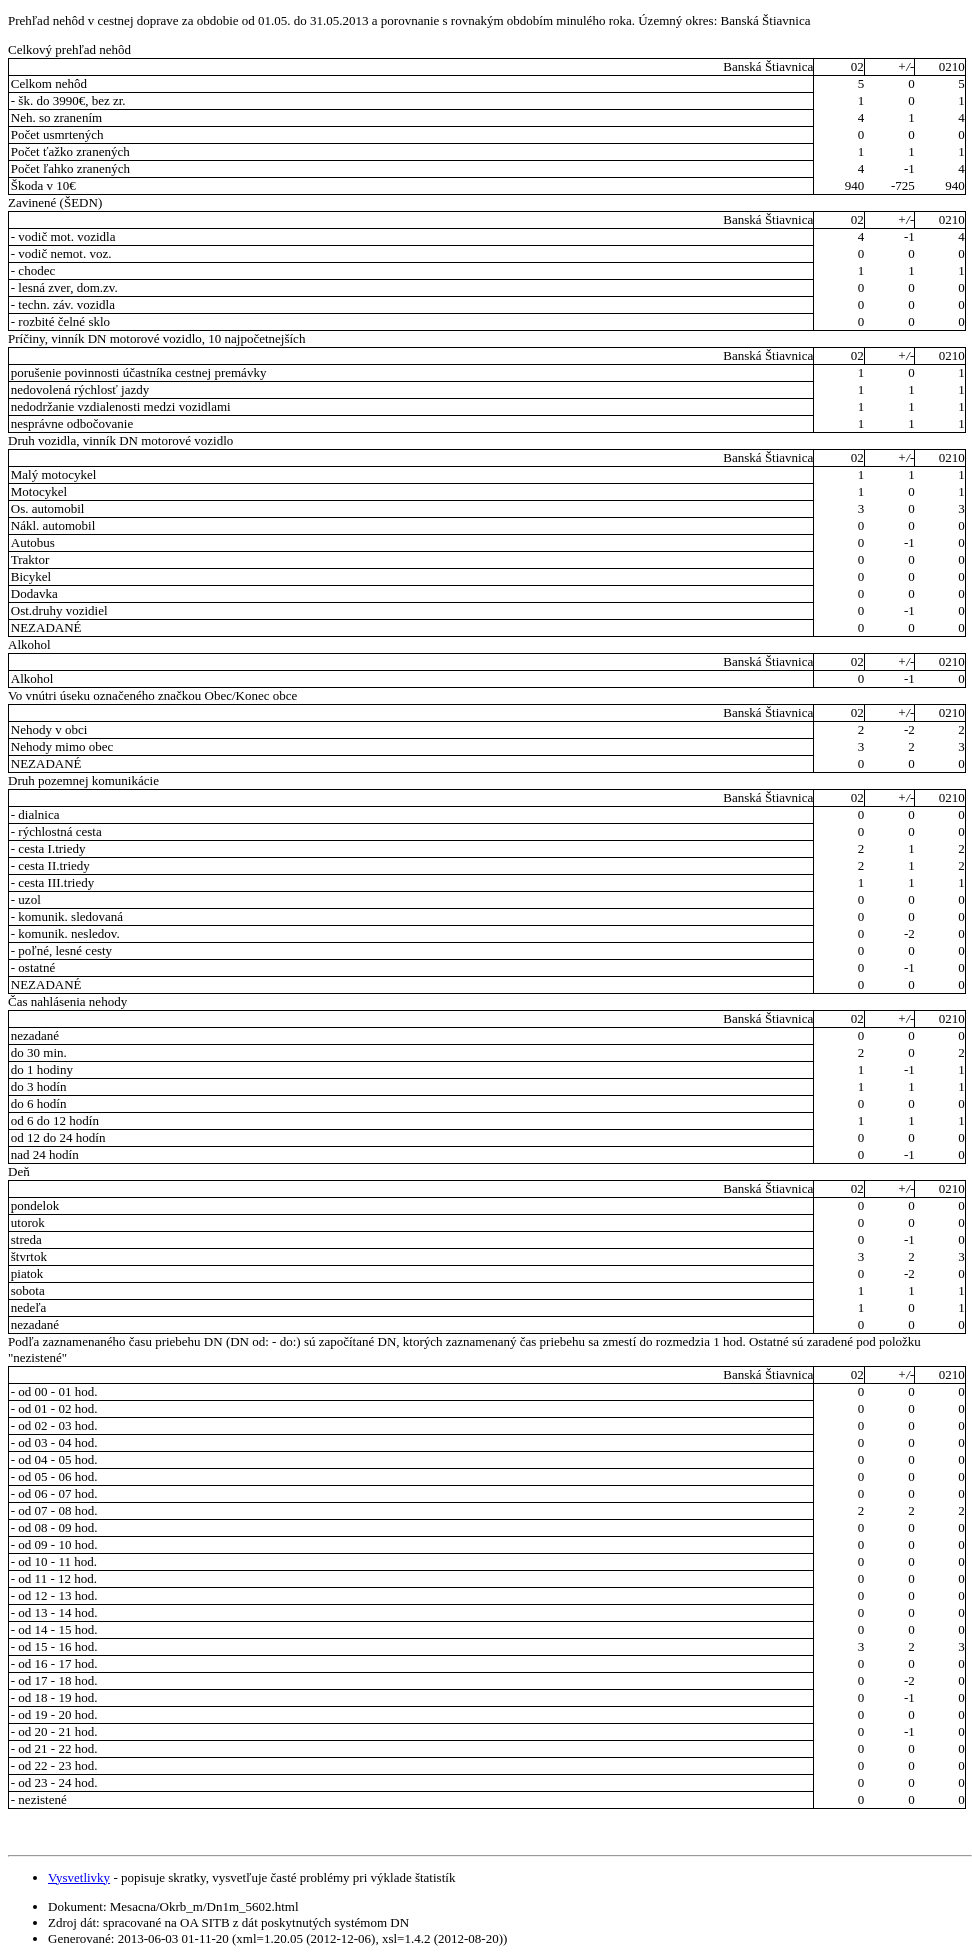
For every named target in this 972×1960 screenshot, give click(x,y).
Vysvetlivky (79, 1877)
